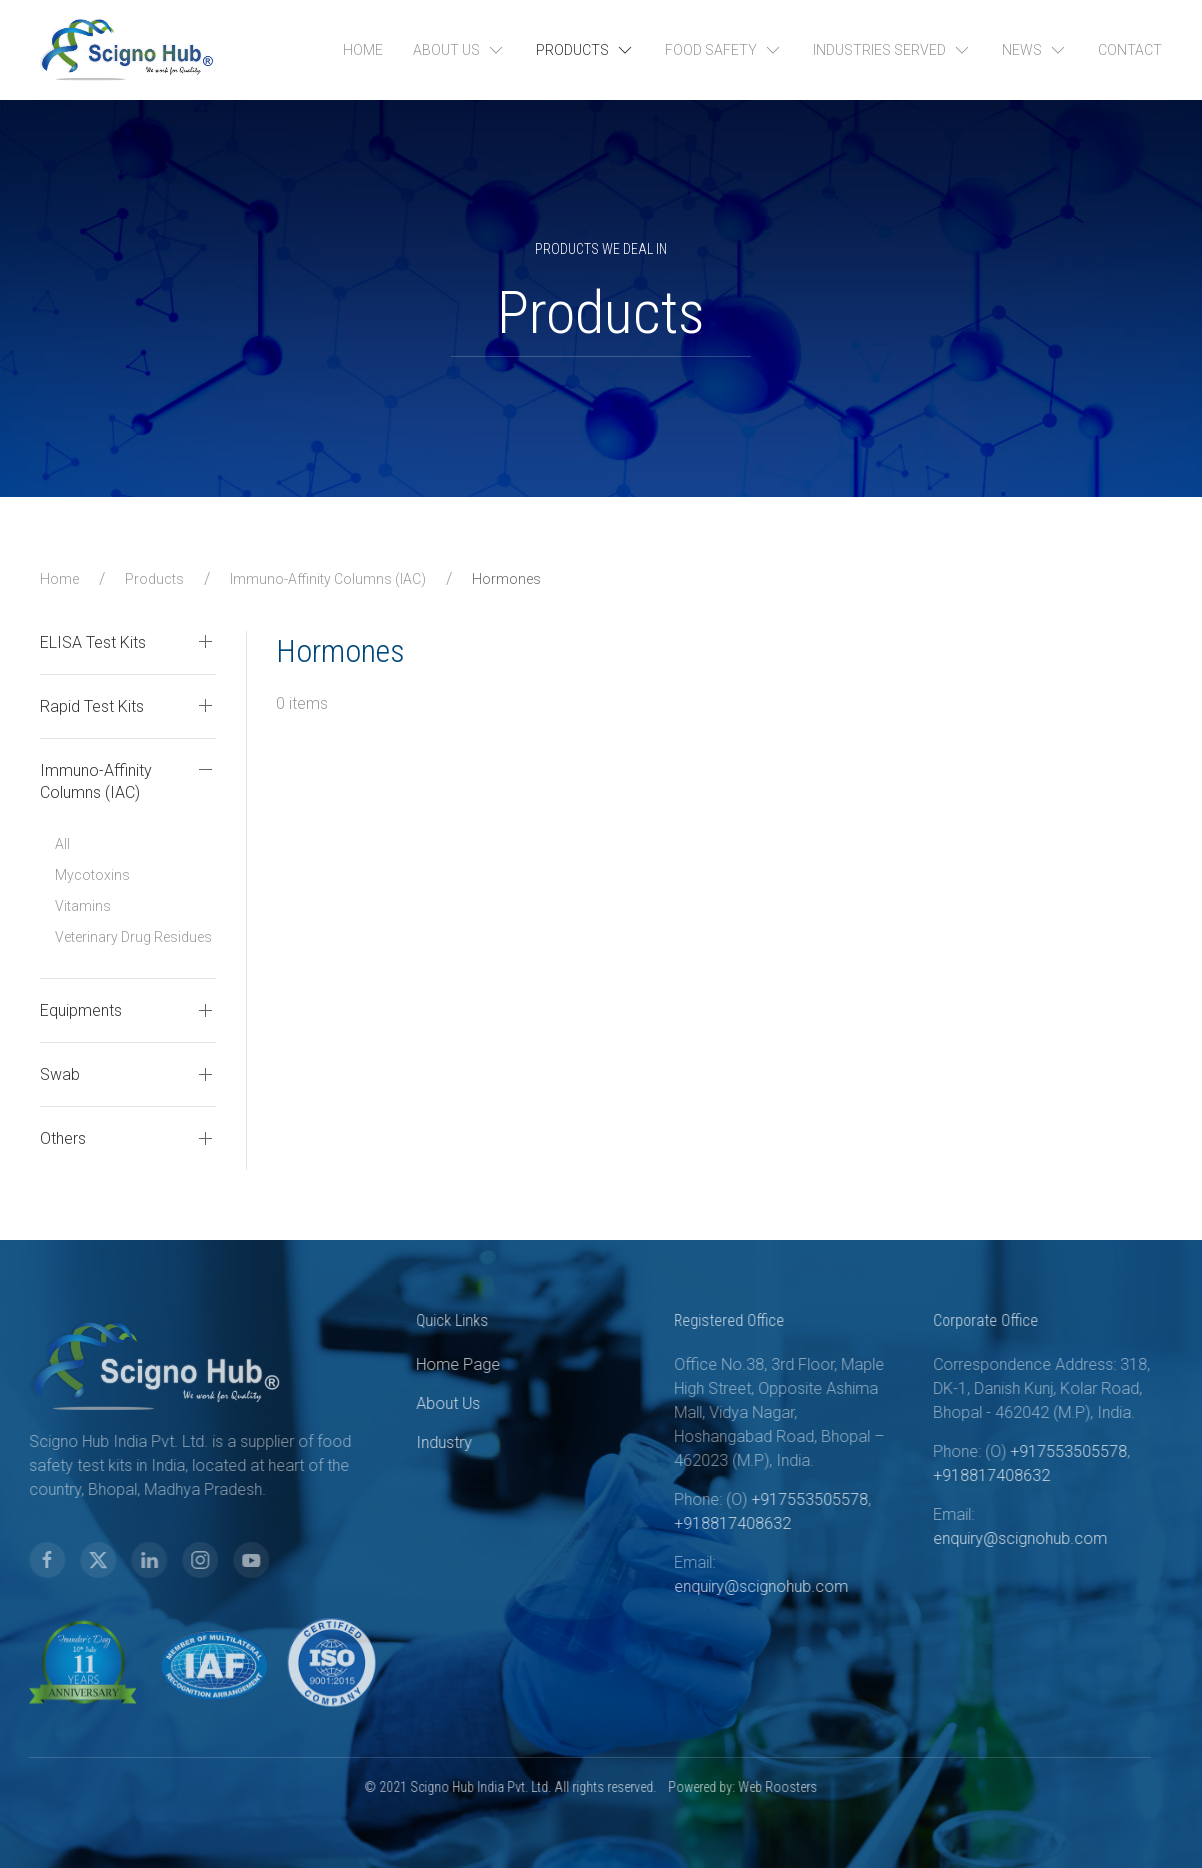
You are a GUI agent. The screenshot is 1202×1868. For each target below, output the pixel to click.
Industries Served (892, 50)
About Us (459, 50)
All (62, 844)
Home (363, 50)
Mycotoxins (92, 875)
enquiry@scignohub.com (730, 1586)
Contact (1130, 50)
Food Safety (724, 50)
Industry (413, 1442)
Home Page (427, 1364)
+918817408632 (701, 1523)
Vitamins (83, 906)
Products (585, 50)
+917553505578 (778, 1499)
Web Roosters (746, 1787)
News (1035, 50)
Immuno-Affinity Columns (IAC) (328, 579)
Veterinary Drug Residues (133, 937)
